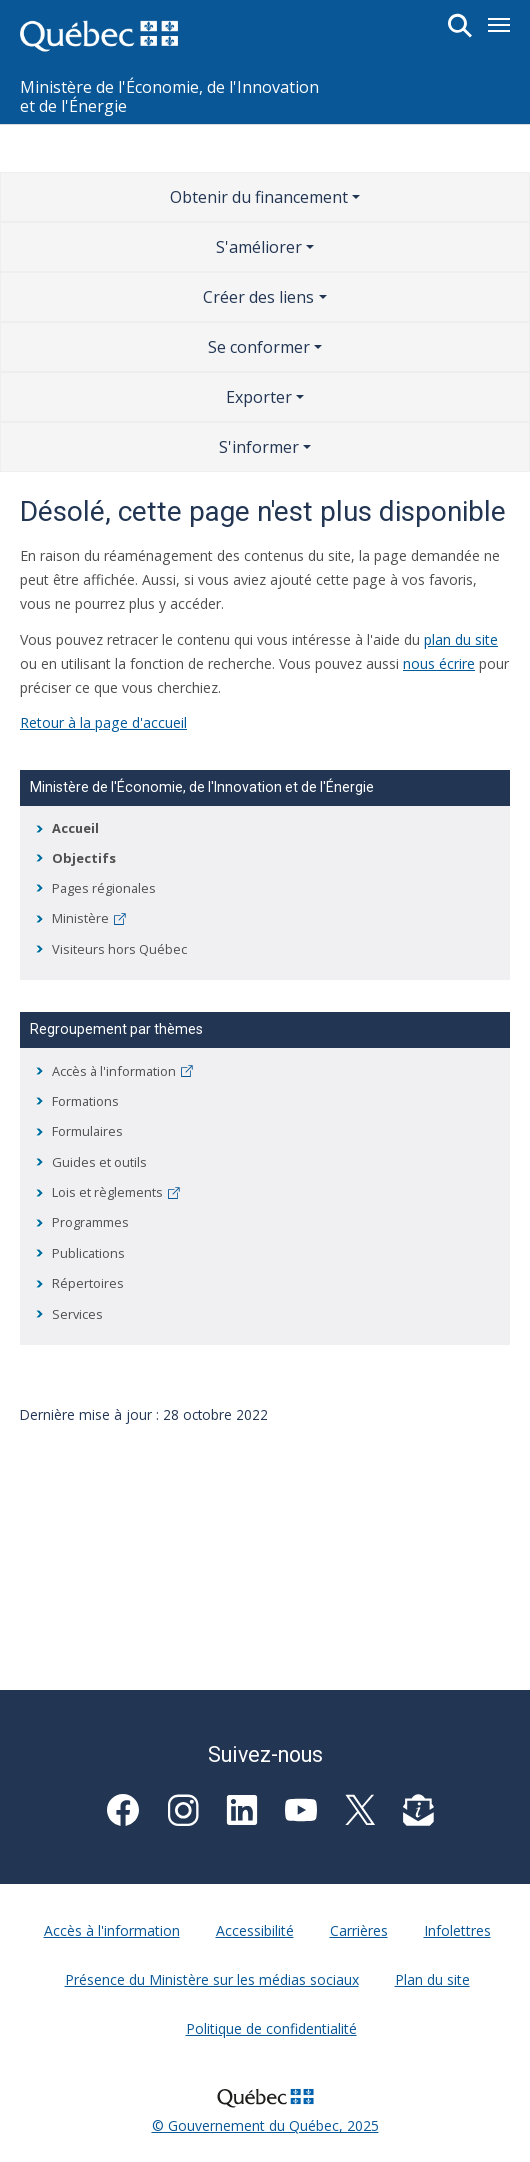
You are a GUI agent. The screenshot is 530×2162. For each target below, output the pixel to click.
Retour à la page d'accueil (103, 722)
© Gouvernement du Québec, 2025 (265, 2125)
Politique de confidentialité (271, 2028)
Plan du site (432, 1979)
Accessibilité (255, 1930)
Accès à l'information (122, 1071)
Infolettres (457, 1930)
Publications (88, 1253)
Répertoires (88, 1283)
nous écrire (439, 663)
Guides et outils (99, 1162)
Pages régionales (104, 888)
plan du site (461, 639)
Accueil (75, 828)
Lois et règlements (116, 1192)
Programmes (90, 1222)
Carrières (359, 1930)
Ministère (89, 918)
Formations (85, 1101)
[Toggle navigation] (499, 25)
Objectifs (84, 858)
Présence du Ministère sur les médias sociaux (212, 1979)
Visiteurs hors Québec (119, 949)
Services (77, 1314)
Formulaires (87, 1131)
